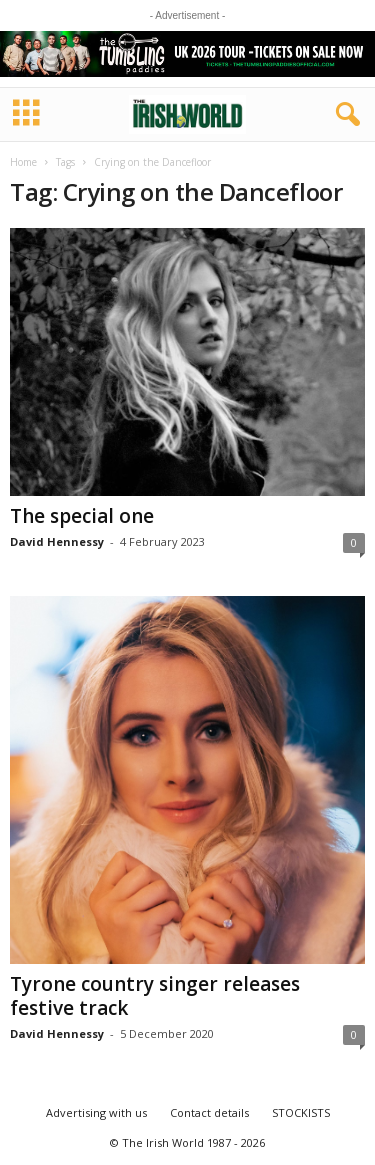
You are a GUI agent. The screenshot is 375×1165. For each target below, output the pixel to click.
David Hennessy (57, 541)
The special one (82, 516)
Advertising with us (96, 1112)
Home (23, 162)
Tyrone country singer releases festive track (155, 996)
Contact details (209, 1112)
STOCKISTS (301, 1112)
